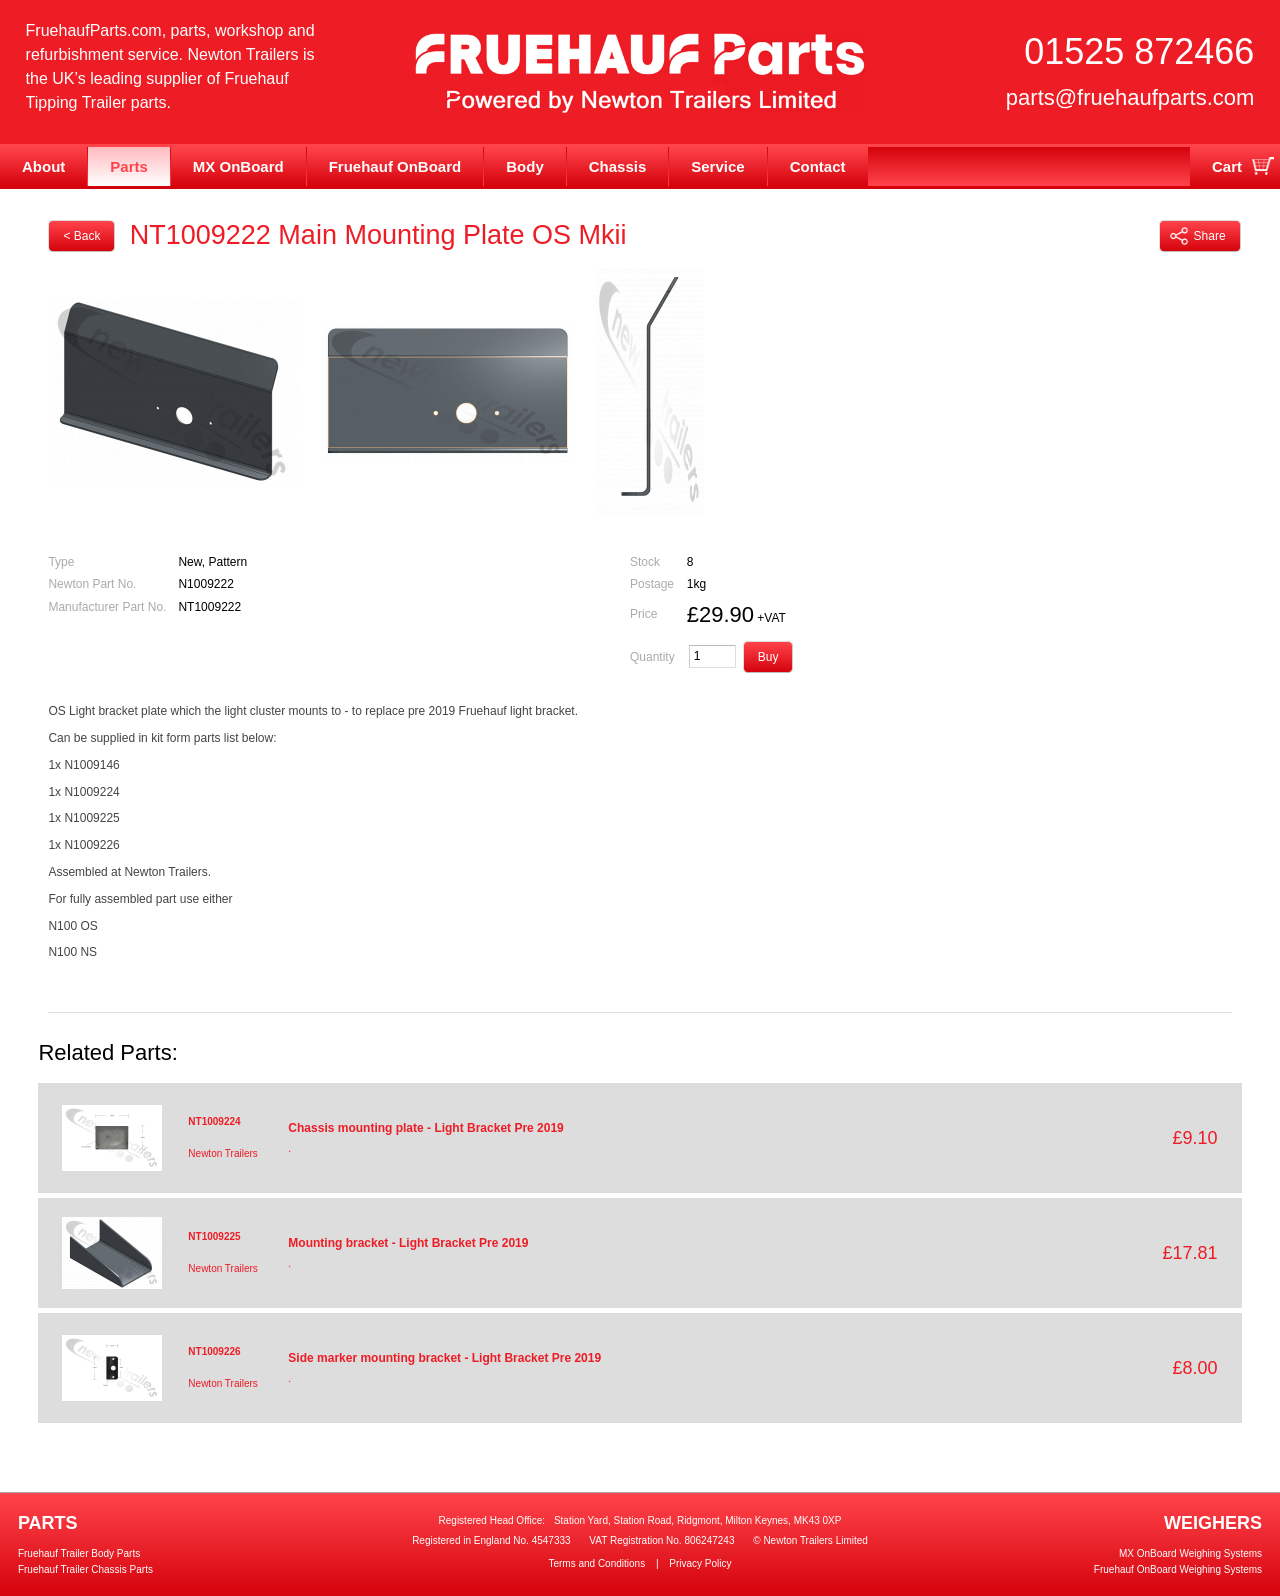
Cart (1227, 166)
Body (525, 166)
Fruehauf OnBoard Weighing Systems (1178, 1569)
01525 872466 (1139, 51)
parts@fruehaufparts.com (1130, 97)
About (43, 166)
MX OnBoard (238, 166)
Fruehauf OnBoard (395, 166)
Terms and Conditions (596, 1563)
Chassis (618, 166)
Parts (129, 166)
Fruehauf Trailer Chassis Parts (85, 1569)
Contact (818, 166)
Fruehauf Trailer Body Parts (79, 1553)
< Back (81, 236)
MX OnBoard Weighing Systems (1190, 1553)
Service (717, 166)
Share (1198, 236)
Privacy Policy (700, 1563)
